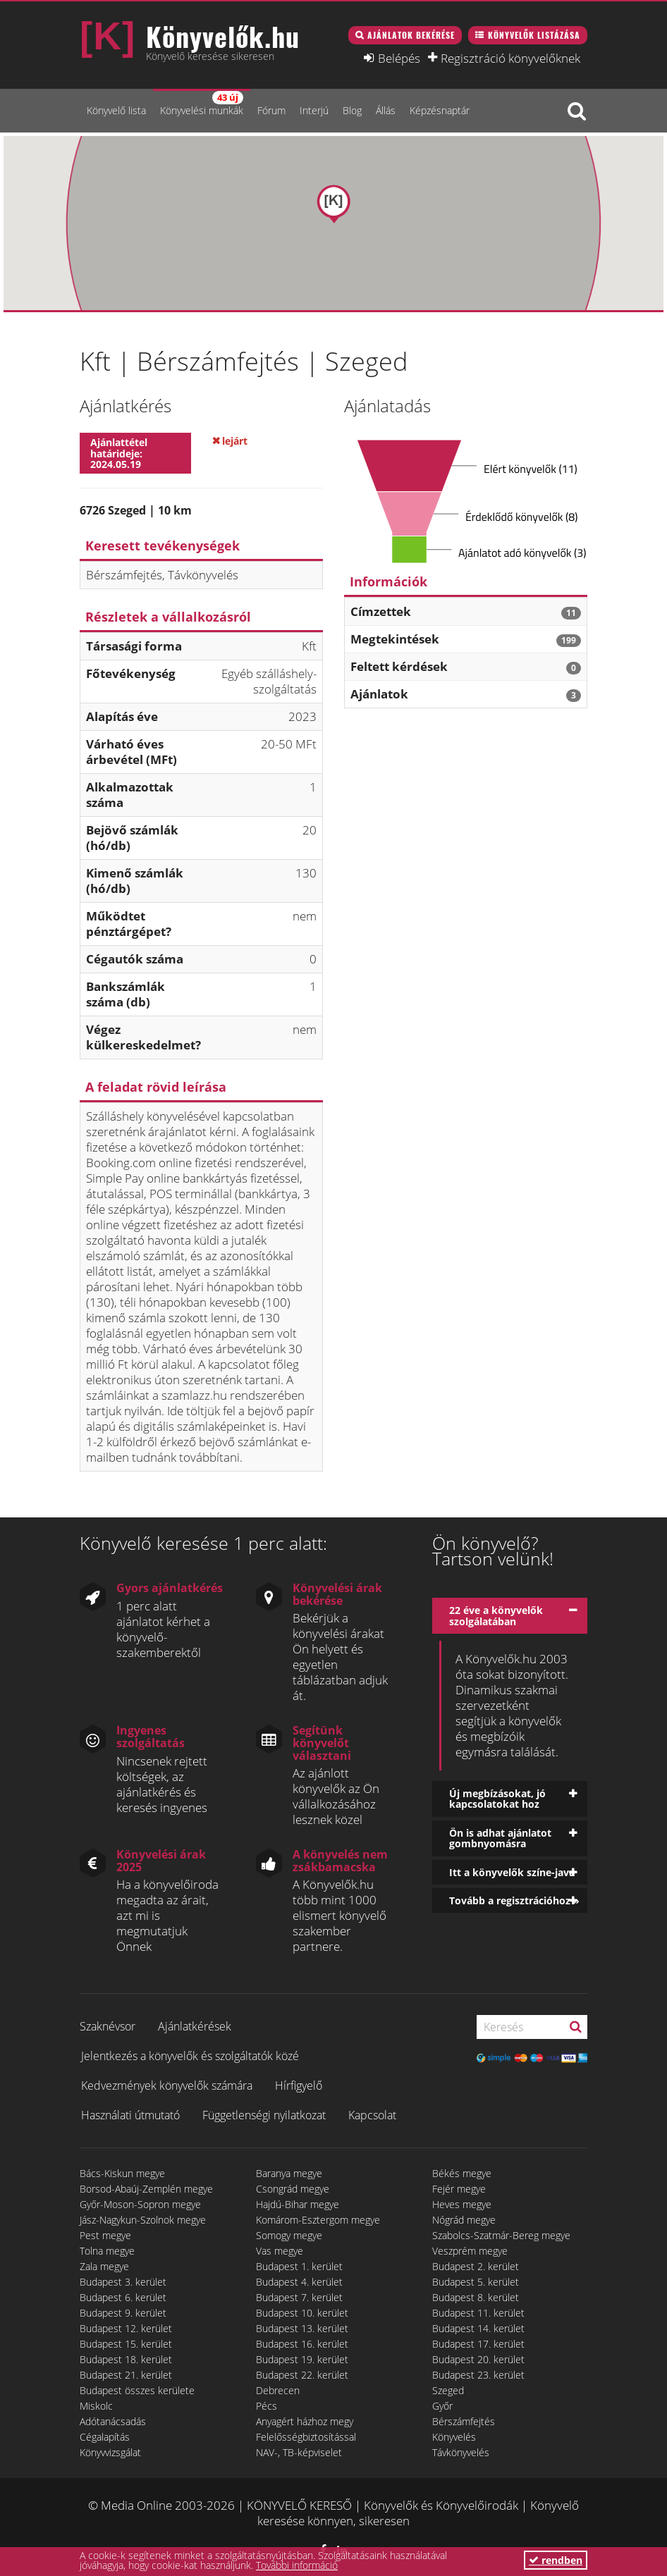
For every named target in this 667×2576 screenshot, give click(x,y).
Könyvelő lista (116, 110)
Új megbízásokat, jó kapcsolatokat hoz (497, 1799)
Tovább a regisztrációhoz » (514, 1900)
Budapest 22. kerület (302, 2374)
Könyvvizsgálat (110, 2452)
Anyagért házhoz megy (304, 2421)
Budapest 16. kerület (302, 2343)
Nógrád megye (464, 2219)
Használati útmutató (130, 2115)
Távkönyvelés (460, 2452)
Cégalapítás (105, 2436)
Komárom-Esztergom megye (318, 2219)
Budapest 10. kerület (302, 2312)
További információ (297, 2565)
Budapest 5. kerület (475, 2281)
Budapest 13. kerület (302, 2328)
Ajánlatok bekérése (411, 35)
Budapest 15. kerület (126, 2343)
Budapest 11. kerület (478, 2312)
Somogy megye (289, 2235)
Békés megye (461, 2173)
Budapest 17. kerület (478, 2343)
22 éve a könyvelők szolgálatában (496, 1615)
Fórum (271, 110)
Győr (442, 2405)
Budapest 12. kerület (126, 2328)
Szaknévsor (107, 2026)
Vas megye (279, 2250)
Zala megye (104, 2266)
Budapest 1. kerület (299, 2266)
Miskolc (96, 2405)
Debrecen (278, 2390)
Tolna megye (107, 2250)
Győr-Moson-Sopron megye (140, 2204)
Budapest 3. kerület (123, 2281)
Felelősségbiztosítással (306, 2436)
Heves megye (461, 2204)
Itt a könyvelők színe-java (512, 1872)
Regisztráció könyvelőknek (510, 57)
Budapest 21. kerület (126, 2374)
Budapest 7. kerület (299, 2297)
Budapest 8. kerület (475, 2297)
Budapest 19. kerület (302, 2359)
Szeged (448, 2390)
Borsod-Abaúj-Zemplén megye (146, 2188)
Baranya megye (289, 2173)
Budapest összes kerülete (137, 2390)
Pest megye (105, 2235)
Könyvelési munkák (201, 104)
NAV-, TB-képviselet (299, 2452)
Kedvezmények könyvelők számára (166, 2085)
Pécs (266, 2405)
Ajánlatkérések (194, 2026)
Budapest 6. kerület (123, 2297)
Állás (386, 110)
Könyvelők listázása (534, 35)
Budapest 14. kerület (478, 2328)
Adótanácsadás (113, 2421)
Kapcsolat (372, 2115)
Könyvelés (454, 2436)
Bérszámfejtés (463, 2421)
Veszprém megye (470, 2250)
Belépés (399, 57)
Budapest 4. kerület (299, 2281)
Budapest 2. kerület (475, 2266)
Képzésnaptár (440, 110)
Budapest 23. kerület (478, 2374)
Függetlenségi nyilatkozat (264, 2115)
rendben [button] (555, 2560)
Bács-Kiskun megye (122, 2173)
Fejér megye (459, 2188)
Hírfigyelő (298, 2085)
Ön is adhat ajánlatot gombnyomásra (500, 1838)
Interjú (314, 110)
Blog (352, 110)
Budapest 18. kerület (126, 2359)
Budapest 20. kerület (478, 2359)
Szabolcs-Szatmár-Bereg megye (501, 2235)
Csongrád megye (292, 2188)
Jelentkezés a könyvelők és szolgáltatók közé (190, 2056)
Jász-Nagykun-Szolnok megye (143, 2219)
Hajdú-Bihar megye (297, 2204)
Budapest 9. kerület (123, 2312)
